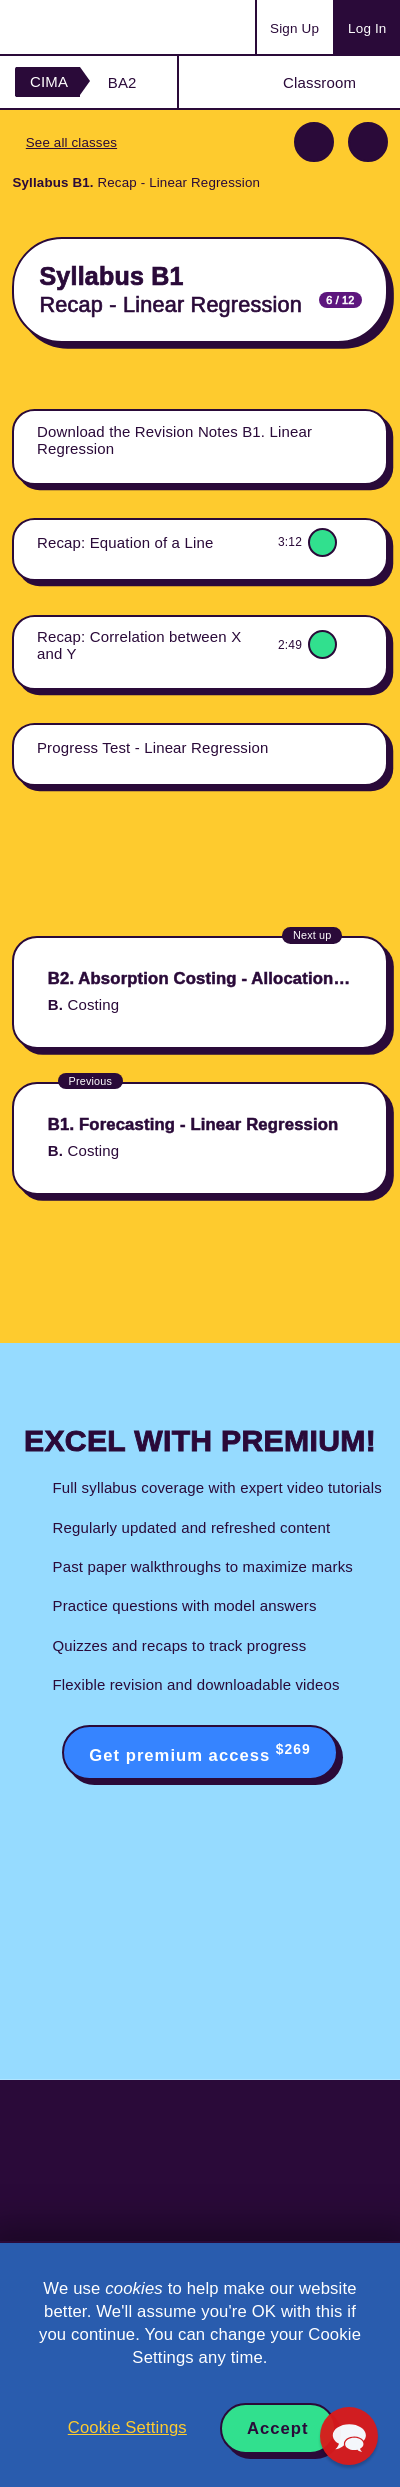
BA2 (122, 82)
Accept (278, 2428)
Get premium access (199, 1753)
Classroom (319, 82)
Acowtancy (94, 27)
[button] (349, 2436)
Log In (367, 28)
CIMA (49, 81)
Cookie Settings (127, 2427)
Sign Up (294, 28)
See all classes (71, 142)
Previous (314, 142)
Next (368, 142)
